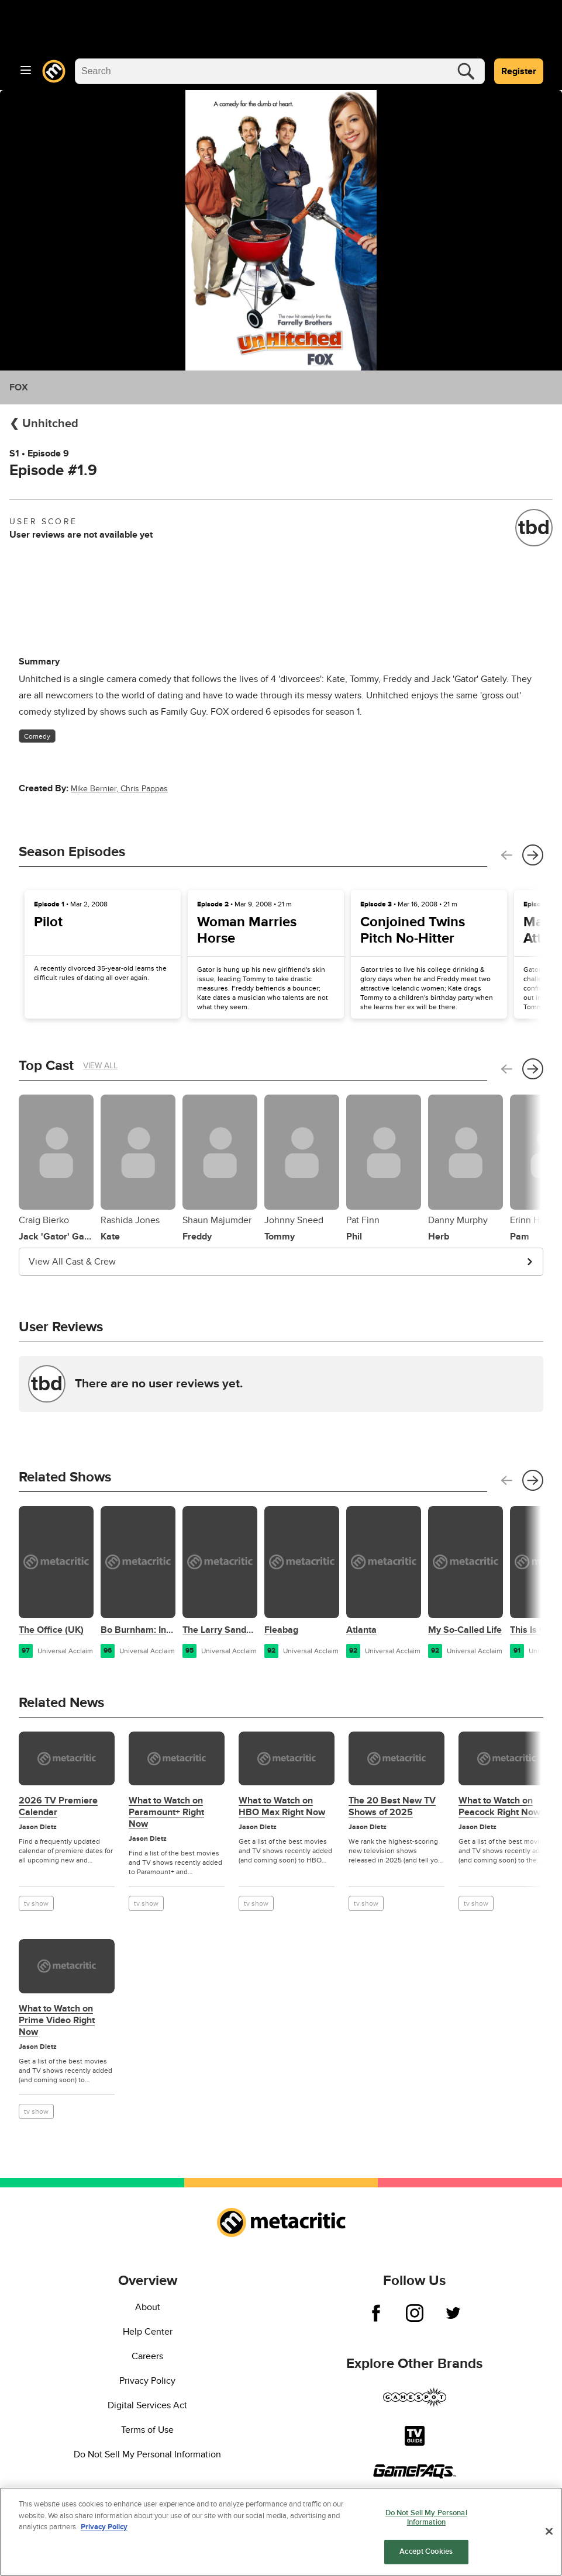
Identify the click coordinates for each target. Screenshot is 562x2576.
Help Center (148, 2332)
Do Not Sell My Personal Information (147, 2454)
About (147, 2307)
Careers (147, 2356)
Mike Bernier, (95, 789)
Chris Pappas (144, 789)
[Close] (549, 2531)
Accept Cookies (426, 2551)
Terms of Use (147, 2430)
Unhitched (48, 424)
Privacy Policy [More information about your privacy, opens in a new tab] (104, 2527)
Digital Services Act (147, 2405)
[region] (281, 2531)
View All (100, 1066)
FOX (18, 387)
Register (518, 71)
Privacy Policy (147, 2381)
